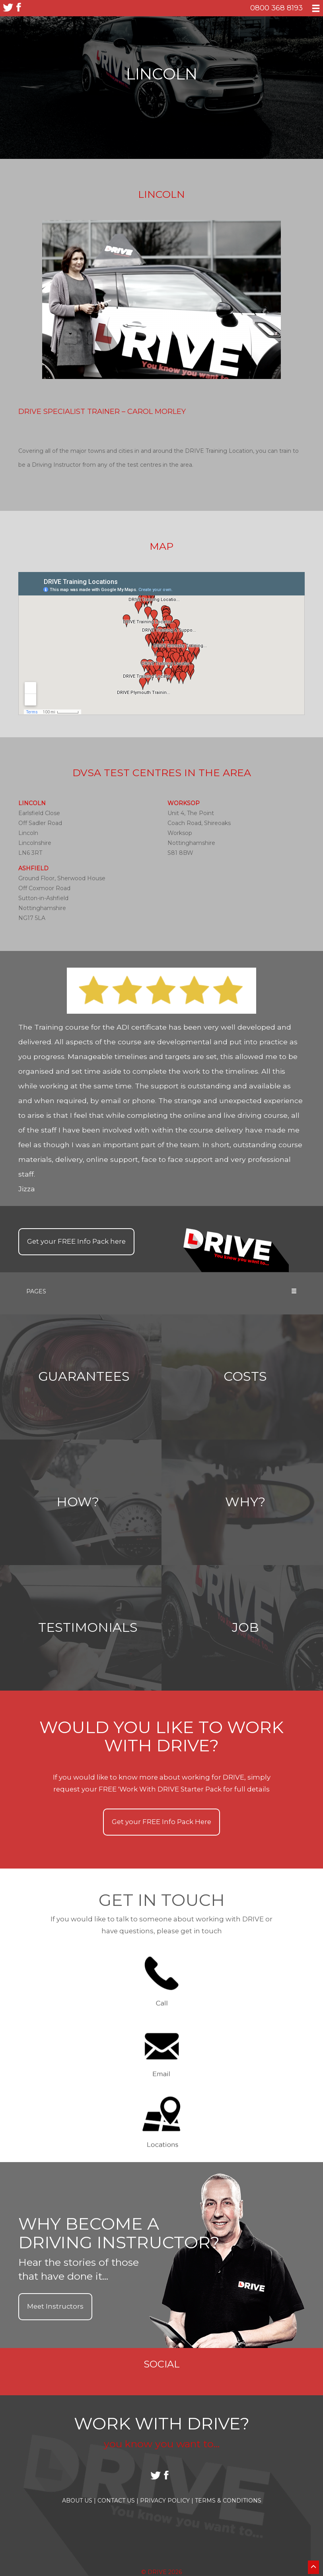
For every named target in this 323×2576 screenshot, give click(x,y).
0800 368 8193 (276, 7)
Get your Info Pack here (76, 1241)
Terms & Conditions (228, 2500)
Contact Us (117, 2500)
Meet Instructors (55, 2306)
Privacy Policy (166, 2500)
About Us (79, 2500)
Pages (161, 1291)
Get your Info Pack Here (161, 1822)
